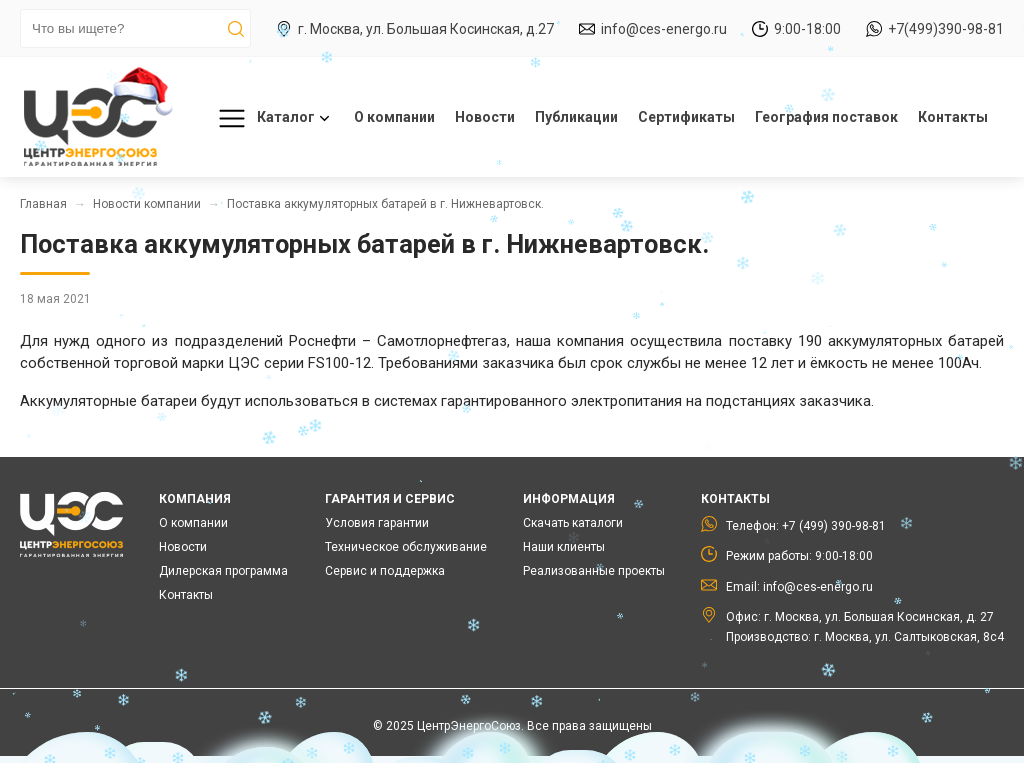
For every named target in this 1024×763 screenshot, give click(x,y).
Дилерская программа (223, 571)
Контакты (953, 117)
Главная (43, 204)
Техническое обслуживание (406, 547)
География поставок (826, 117)
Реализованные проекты (594, 571)
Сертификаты (686, 117)
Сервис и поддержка (385, 571)
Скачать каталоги (573, 523)
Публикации (576, 117)
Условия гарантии (377, 523)
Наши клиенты (564, 547)
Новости (485, 117)
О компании (394, 117)
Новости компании (147, 204)
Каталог (270, 118)
